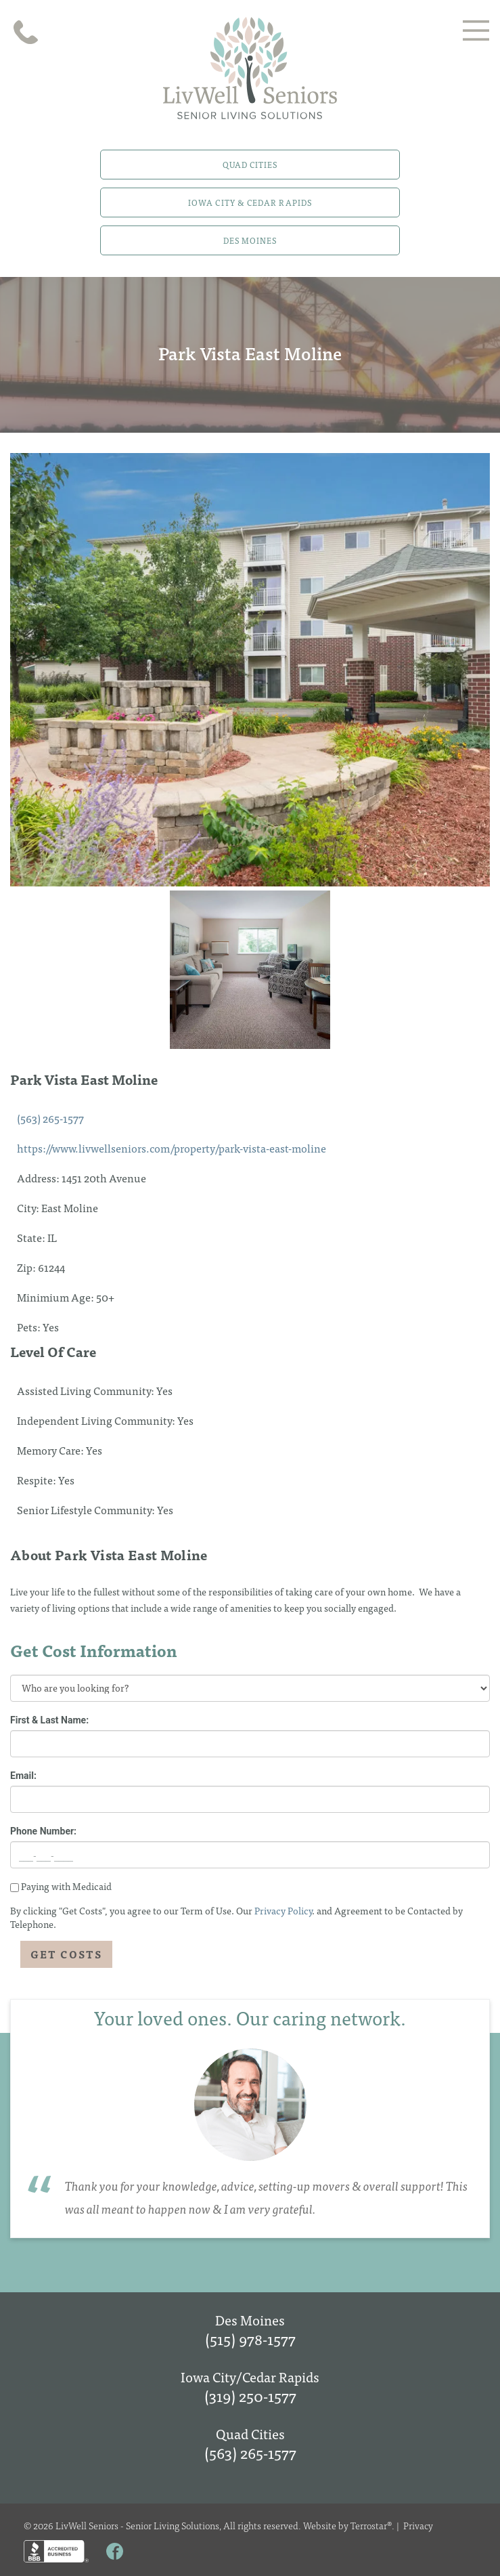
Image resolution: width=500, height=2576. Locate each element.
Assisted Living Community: (86, 1390)
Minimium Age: (56, 1297)
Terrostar (368, 2525)
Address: (39, 1177)
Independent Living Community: (97, 1420)
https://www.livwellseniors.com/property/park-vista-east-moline (171, 1148)
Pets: (30, 1326)
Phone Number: (43, 1831)
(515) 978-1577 (250, 2338)
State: (32, 1237)
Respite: (37, 1479)
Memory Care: (51, 1450)
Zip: (27, 1267)
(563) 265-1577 (50, 1118)
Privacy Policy (283, 1910)
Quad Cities (250, 164)
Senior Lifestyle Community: (87, 1509)
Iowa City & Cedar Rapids (250, 202)
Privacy (418, 2525)
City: (29, 1207)
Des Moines (250, 240)
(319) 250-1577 (250, 2395)
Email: (23, 1775)
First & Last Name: (49, 1720)
